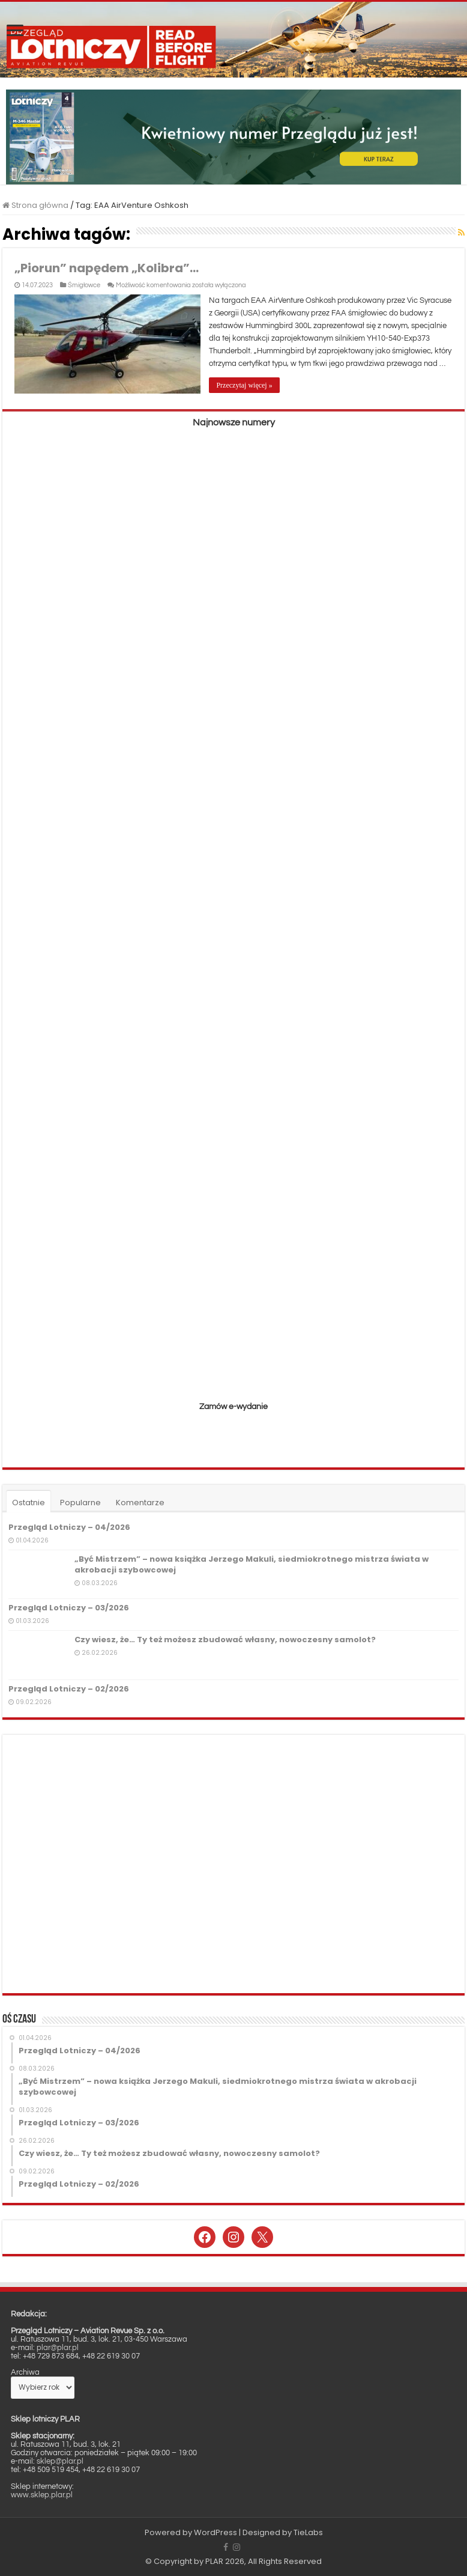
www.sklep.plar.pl (42, 2494)
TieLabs (308, 2532)
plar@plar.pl (58, 2347)
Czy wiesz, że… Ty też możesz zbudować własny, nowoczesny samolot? (225, 1639)
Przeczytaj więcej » (245, 385)
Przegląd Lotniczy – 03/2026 (68, 1607)
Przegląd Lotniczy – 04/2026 (69, 1527)
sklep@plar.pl (60, 2460)
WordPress (215, 2532)
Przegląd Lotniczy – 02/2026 (68, 1688)
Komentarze (140, 1502)
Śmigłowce (84, 285)
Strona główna (35, 205)
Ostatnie (28, 1502)
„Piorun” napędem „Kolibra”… (106, 268)
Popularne (80, 1502)
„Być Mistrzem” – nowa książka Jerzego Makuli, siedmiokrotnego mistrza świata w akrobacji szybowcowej (251, 1564)
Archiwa (25, 2371)
